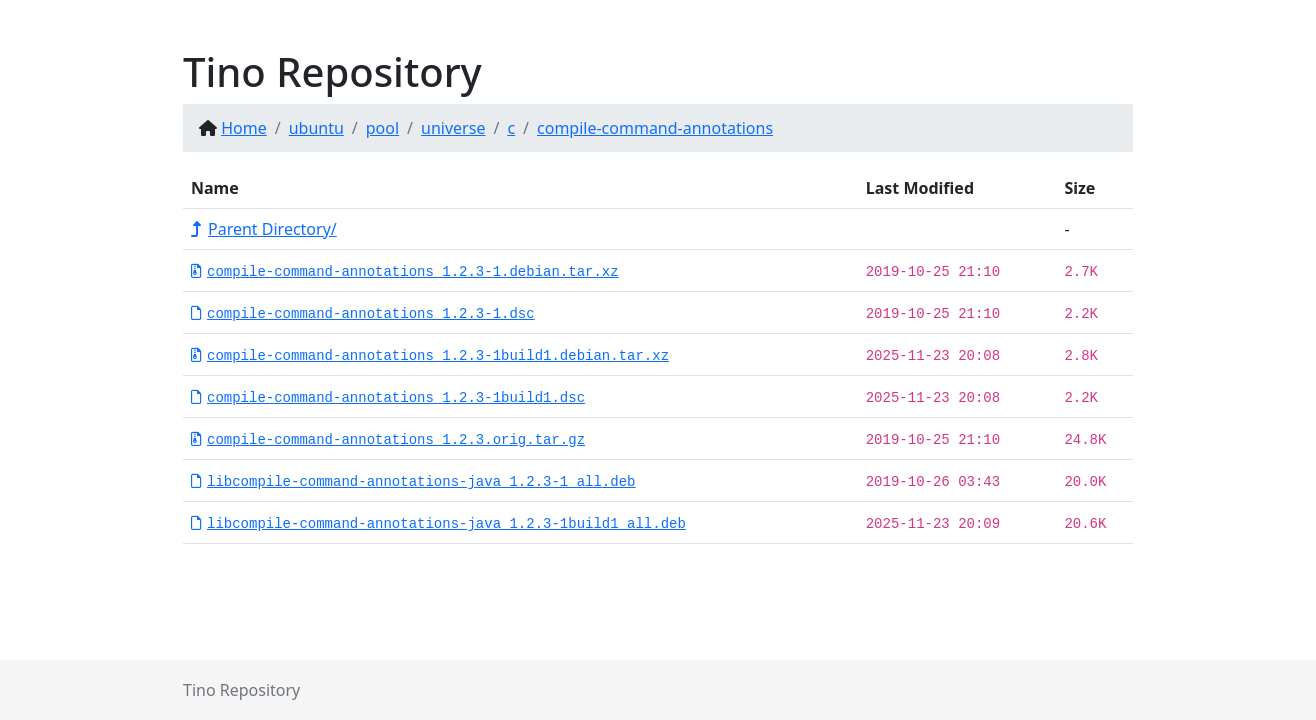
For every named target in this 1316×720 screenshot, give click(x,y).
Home (244, 128)
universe (453, 128)
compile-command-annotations (655, 128)
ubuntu (316, 128)
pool (382, 128)
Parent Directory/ (264, 229)
